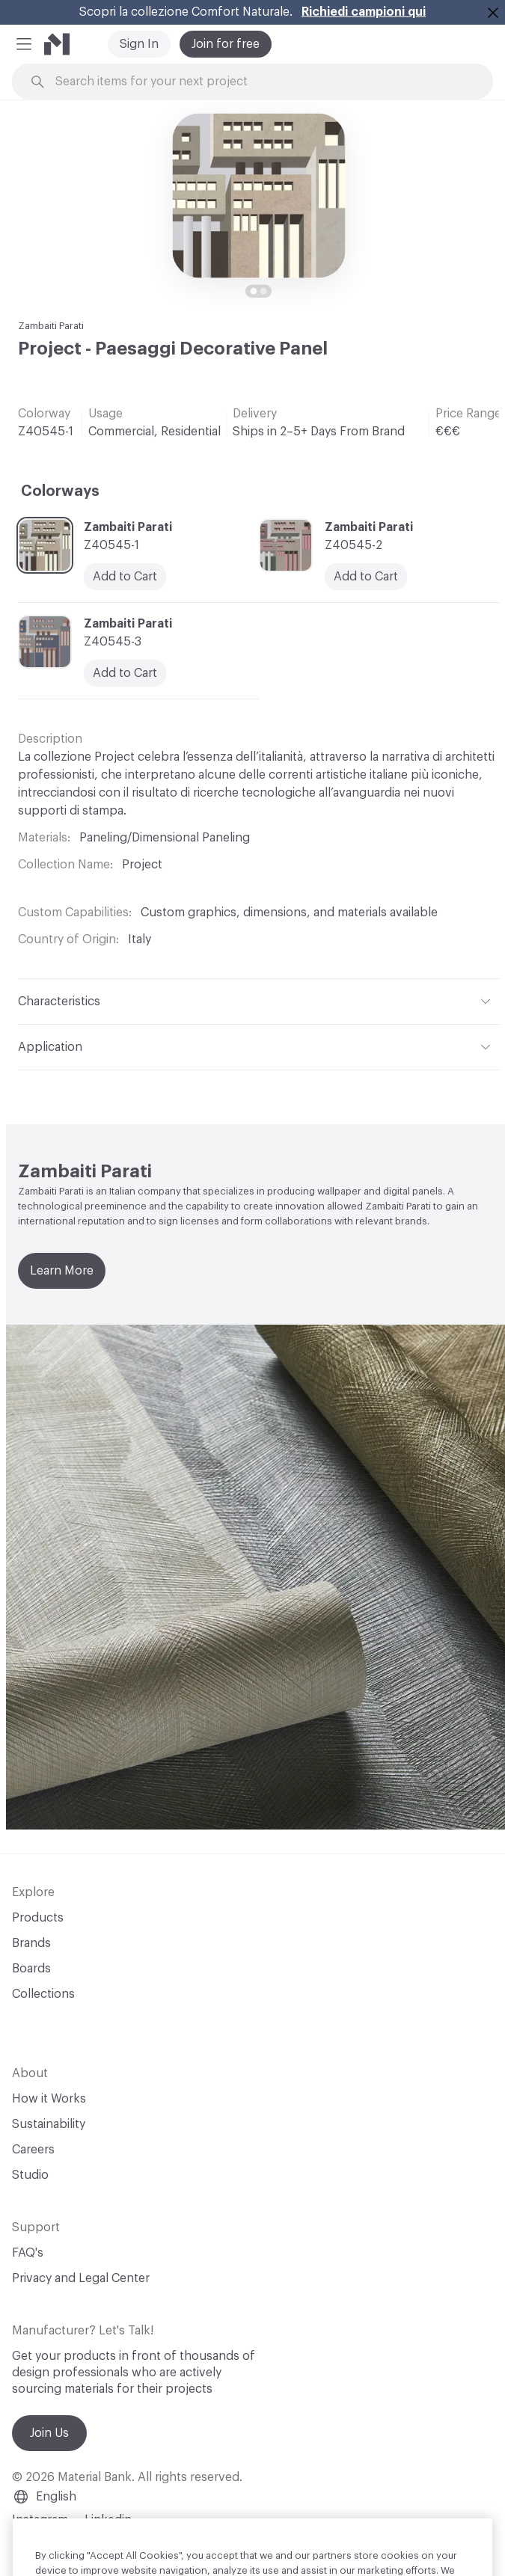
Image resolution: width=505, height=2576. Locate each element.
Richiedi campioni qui (364, 12)
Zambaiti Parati (51, 326)
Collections (43, 1994)
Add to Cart (125, 577)
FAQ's (27, 2253)
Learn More (62, 1271)
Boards (31, 1969)
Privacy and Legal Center (81, 2278)
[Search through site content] (260, 82)
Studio (30, 2175)
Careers (33, 2150)
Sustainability (48, 2124)
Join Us (49, 2433)
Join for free (226, 44)
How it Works (49, 2099)
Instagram (40, 2520)
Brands (31, 1943)
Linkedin (108, 2520)
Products (38, 1918)
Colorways (60, 491)
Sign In (139, 44)
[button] (24, 44)
